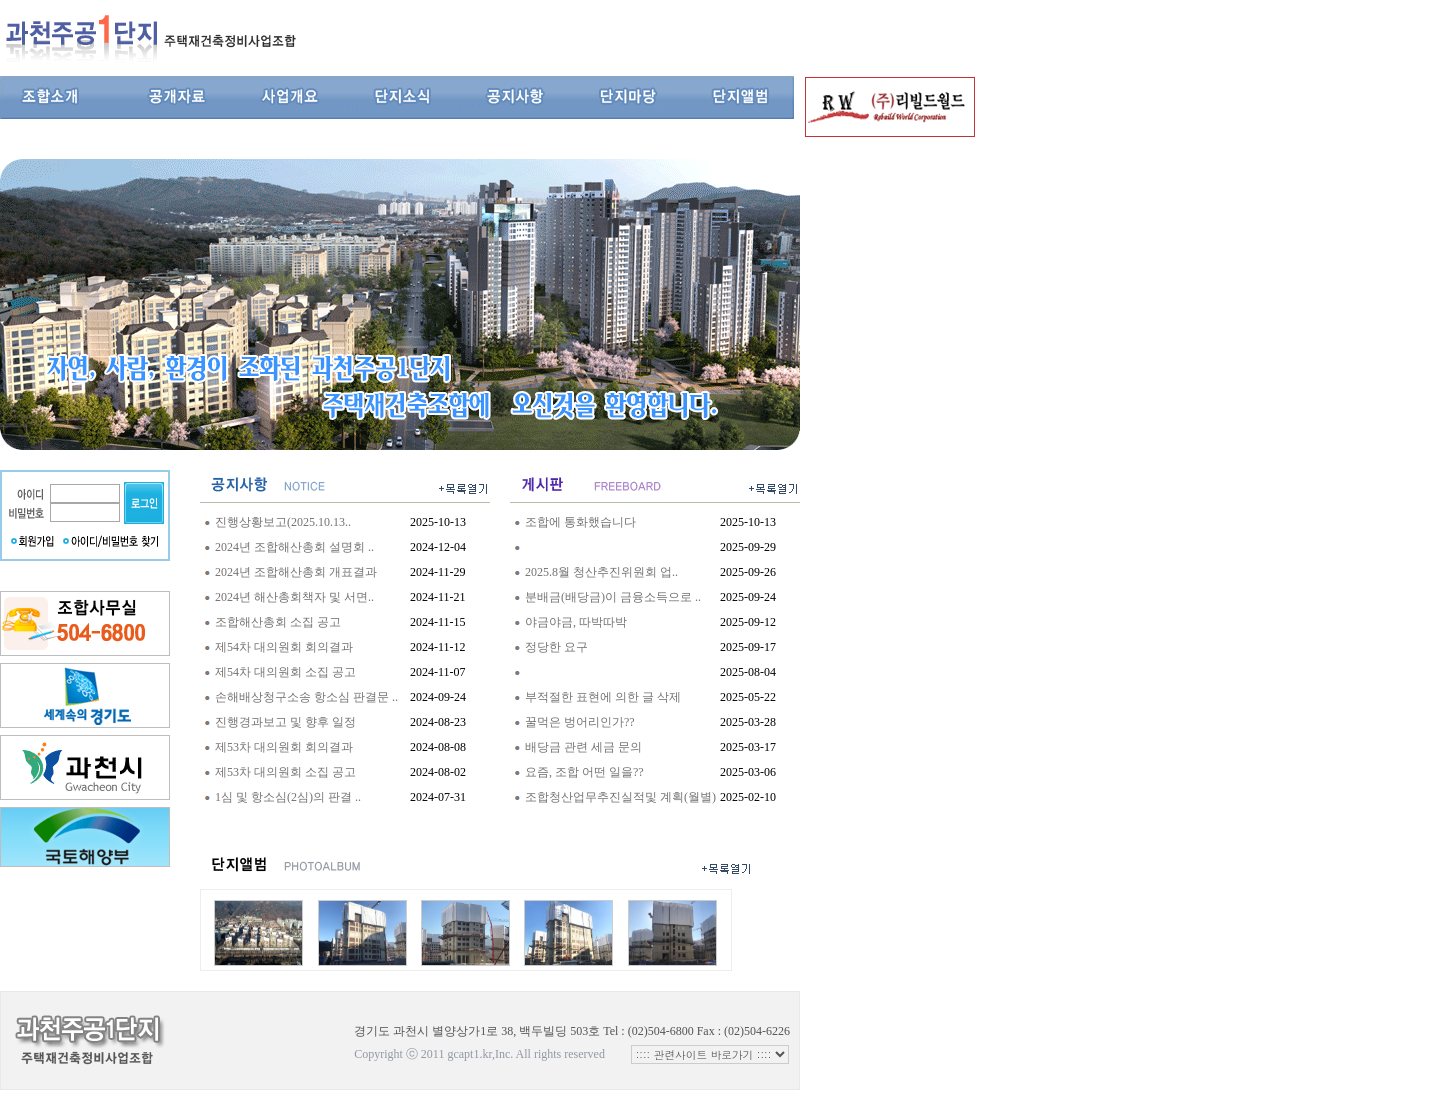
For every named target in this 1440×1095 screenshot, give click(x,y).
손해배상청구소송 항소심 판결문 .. (306, 697)
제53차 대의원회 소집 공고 (285, 772)
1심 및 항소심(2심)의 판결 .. (288, 797)
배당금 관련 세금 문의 (583, 747)
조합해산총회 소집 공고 (278, 622)
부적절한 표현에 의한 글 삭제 (603, 697)
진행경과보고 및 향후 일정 (285, 722)
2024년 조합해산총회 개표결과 (296, 572)
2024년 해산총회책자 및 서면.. (294, 597)
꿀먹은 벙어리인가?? (580, 722)
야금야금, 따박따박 (576, 622)
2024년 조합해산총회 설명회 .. (294, 547)
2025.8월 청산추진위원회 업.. (601, 572)
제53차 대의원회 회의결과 (284, 747)
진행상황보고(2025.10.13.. (283, 522)
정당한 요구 (556, 647)
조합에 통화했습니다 (580, 522)
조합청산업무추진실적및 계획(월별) (620, 797)
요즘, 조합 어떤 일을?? (584, 772)
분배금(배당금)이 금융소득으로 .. (613, 597)
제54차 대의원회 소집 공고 (285, 672)
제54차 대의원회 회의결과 (284, 647)
